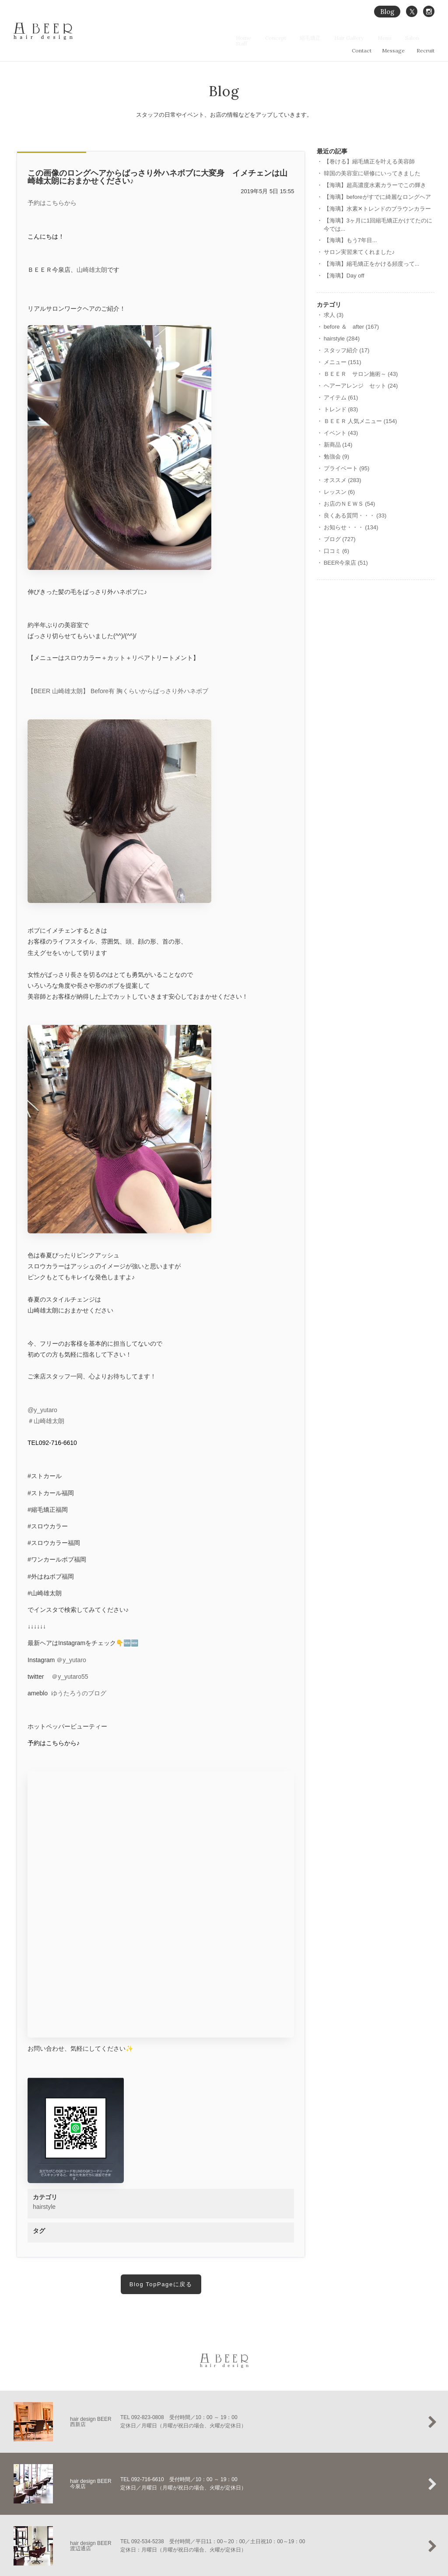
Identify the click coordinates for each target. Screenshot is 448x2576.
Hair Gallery (353, 38)
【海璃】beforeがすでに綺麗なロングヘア (377, 197)
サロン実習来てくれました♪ (359, 252)
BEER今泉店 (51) (346, 562)
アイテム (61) (341, 397)
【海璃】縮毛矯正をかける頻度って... (372, 263)
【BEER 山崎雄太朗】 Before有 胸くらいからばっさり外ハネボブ (118, 690)
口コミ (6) (337, 551)
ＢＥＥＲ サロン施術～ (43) (361, 374)
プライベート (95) (347, 468)
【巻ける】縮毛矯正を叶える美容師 (369, 161)
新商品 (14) (338, 444)
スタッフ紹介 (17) (347, 350)
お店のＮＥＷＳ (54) (349, 503)
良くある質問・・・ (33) (355, 515)
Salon (407, 38)
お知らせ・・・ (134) (351, 527)
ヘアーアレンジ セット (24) (361, 385)
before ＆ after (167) (351, 326)
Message (393, 50)
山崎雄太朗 (92, 269)
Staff (428, 38)
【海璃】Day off (344, 275)
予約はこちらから (52, 202)
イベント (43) (341, 433)
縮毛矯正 (319, 38)
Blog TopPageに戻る (161, 2284)
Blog (387, 11)
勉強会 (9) (337, 456)
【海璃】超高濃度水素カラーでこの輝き (375, 185)
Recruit (425, 50)
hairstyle (44, 2206)
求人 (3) (334, 315)
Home (262, 38)
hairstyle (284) (342, 338)
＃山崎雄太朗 (46, 1420)
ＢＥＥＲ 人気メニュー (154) (360, 421)
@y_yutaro (42, 1409)
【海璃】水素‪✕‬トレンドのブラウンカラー (377, 208)
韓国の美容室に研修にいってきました (372, 173)
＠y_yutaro (71, 1659)
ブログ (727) (340, 539)
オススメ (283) (342, 480)
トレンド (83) (341, 409)
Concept (289, 38)
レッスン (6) (339, 492)
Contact (361, 50)
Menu (384, 38)
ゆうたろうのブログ (78, 1693)
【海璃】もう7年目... (350, 240)
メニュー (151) (342, 362)
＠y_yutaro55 (70, 1676)
